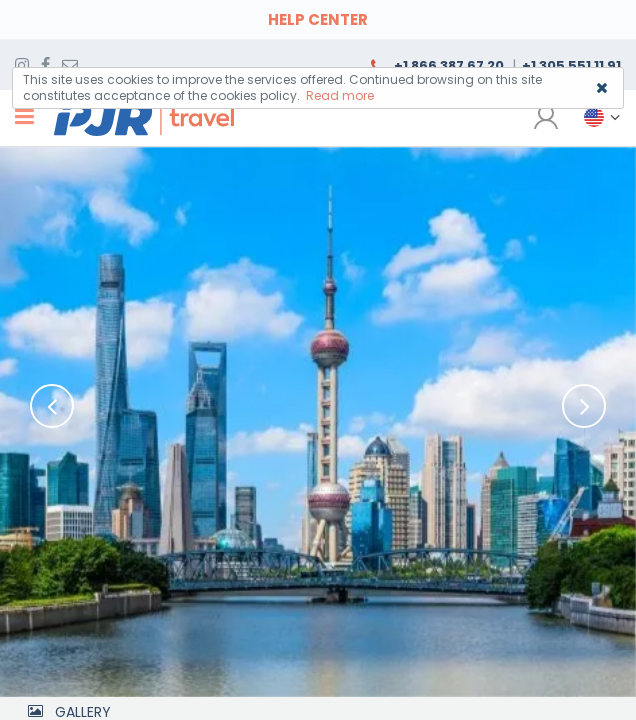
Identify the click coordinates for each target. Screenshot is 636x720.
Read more (340, 95)
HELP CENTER (318, 19)
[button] (596, 117)
